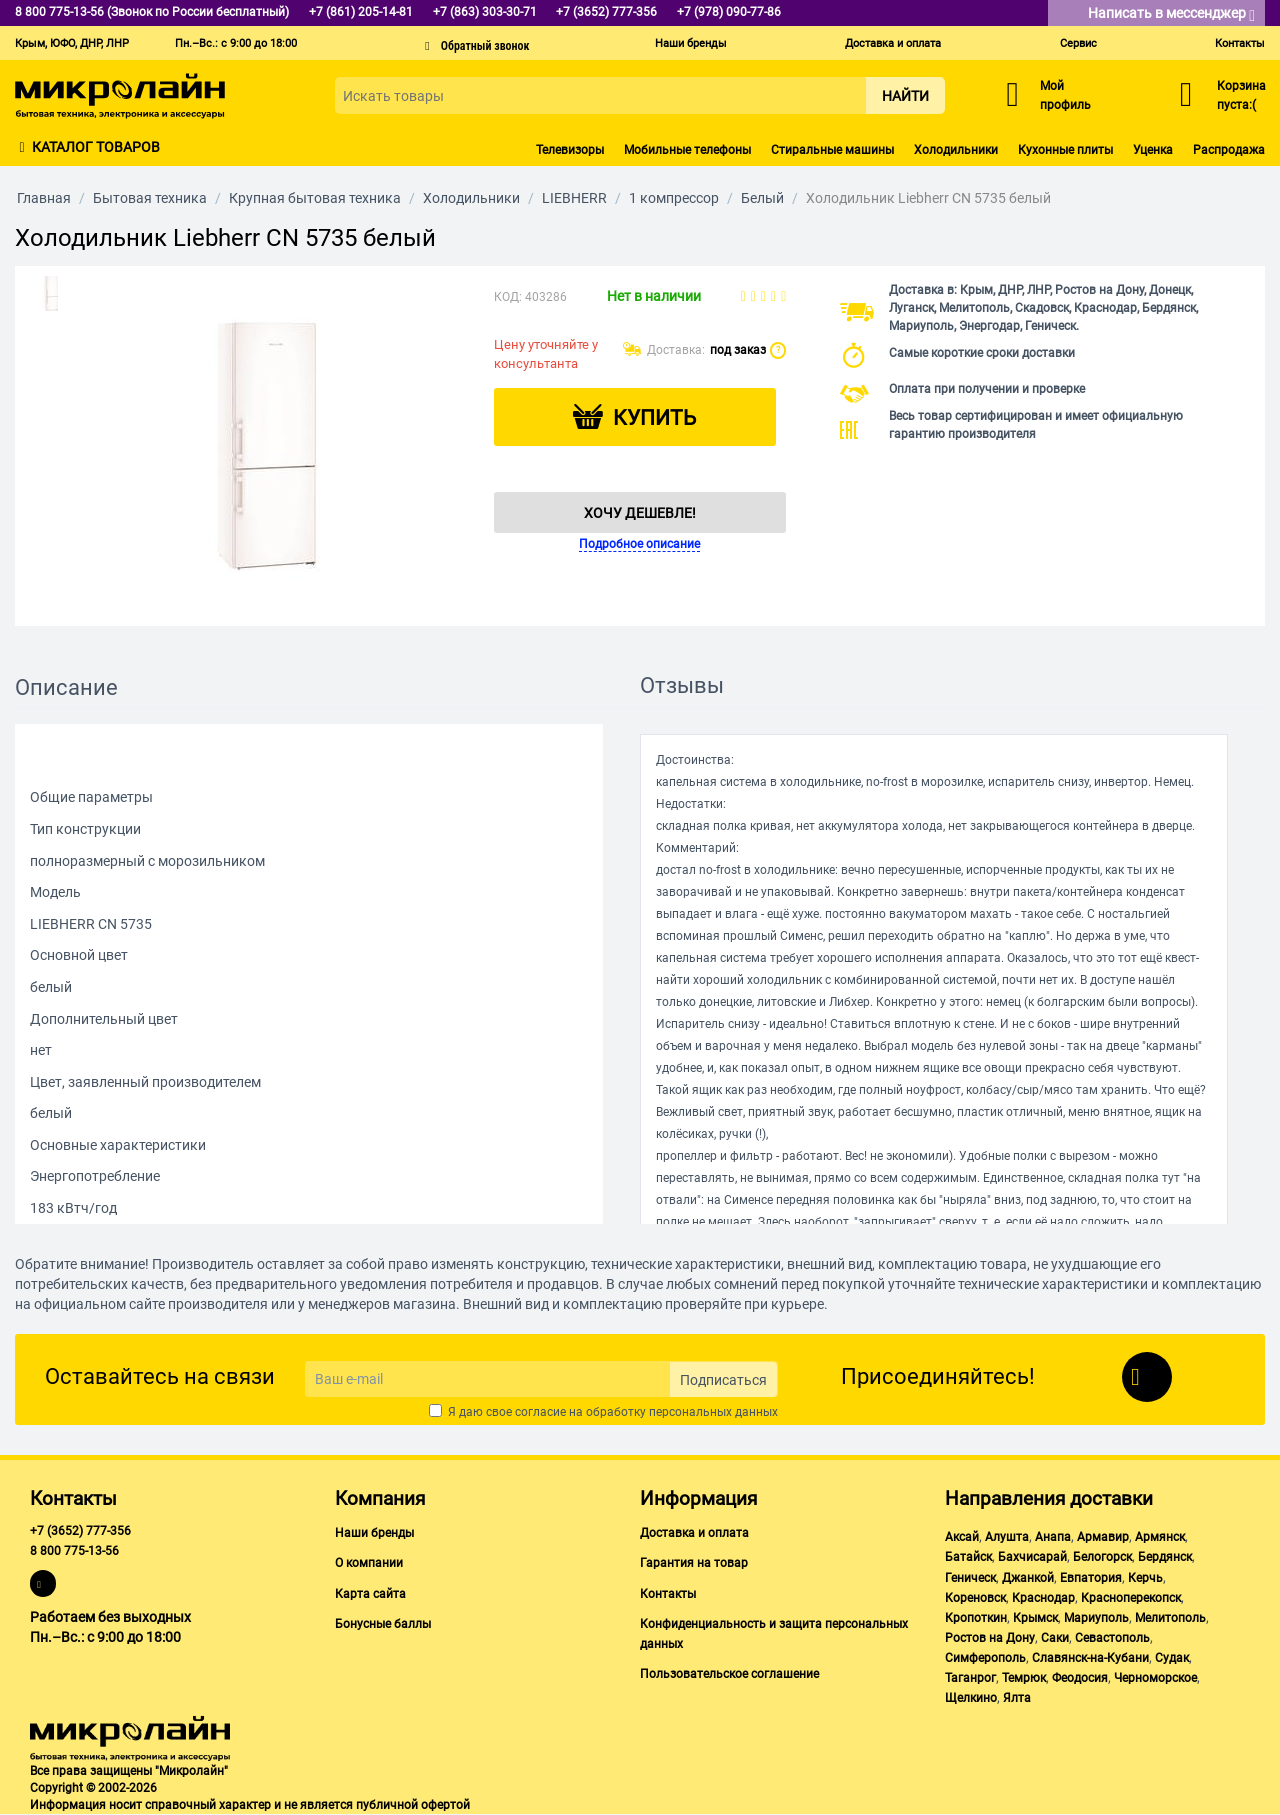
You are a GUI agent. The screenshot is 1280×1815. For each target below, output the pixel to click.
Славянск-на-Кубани (1090, 1658)
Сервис (1078, 43)
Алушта (1007, 1537)
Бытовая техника (150, 198)
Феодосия (1080, 1678)
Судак (1172, 1658)
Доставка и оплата (893, 43)
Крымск (1035, 1618)
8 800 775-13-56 (74, 1551)
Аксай (962, 1537)
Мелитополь (1170, 1618)
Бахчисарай (1032, 1557)
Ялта (1017, 1698)
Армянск (1160, 1537)
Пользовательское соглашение (729, 1674)
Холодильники (956, 150)
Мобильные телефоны (687, 150)
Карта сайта (370, 1594)
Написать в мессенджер (1171, 14)
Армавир (1103, 1537)
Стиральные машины (832, 150)
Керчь (1145, 1578)
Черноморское (1155, 1678)
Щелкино (971, 1698)
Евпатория (1091, 1578)
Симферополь (985, 1658)
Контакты (1240, 43)
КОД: (508, 297)
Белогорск (1102, 1557)
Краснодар (1043, 1598)
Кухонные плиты (1065, 150)
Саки (1055, 1638)
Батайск (968, 1557)
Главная (44, 198)
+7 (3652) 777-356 (80, 1531)
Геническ (970, 1578)
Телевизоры (570, 150)
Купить (654, 418)
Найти (905, 96)
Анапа (1053, 1537)
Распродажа (1229, 150)
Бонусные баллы (383, 1624)
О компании (369, 1563)
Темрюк (1024, 1678)
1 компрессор (674, 198)
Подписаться (723, 1380)
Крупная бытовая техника (315, 198)
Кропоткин (976, 1618)
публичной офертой (413, 1805)
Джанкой (1028, 1578)
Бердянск (1165, 1557)
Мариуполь (1096, 1618)
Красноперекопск (1131, 1598)
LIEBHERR (574, 198)
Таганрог (970, 1678)
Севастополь (1112, 1638)
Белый (762, 198)
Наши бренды (691, 43)
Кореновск (975, 1598)
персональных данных (713, 1412)
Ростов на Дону (990, 1638)
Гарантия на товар (694, 1563)
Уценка (1153, 150)
